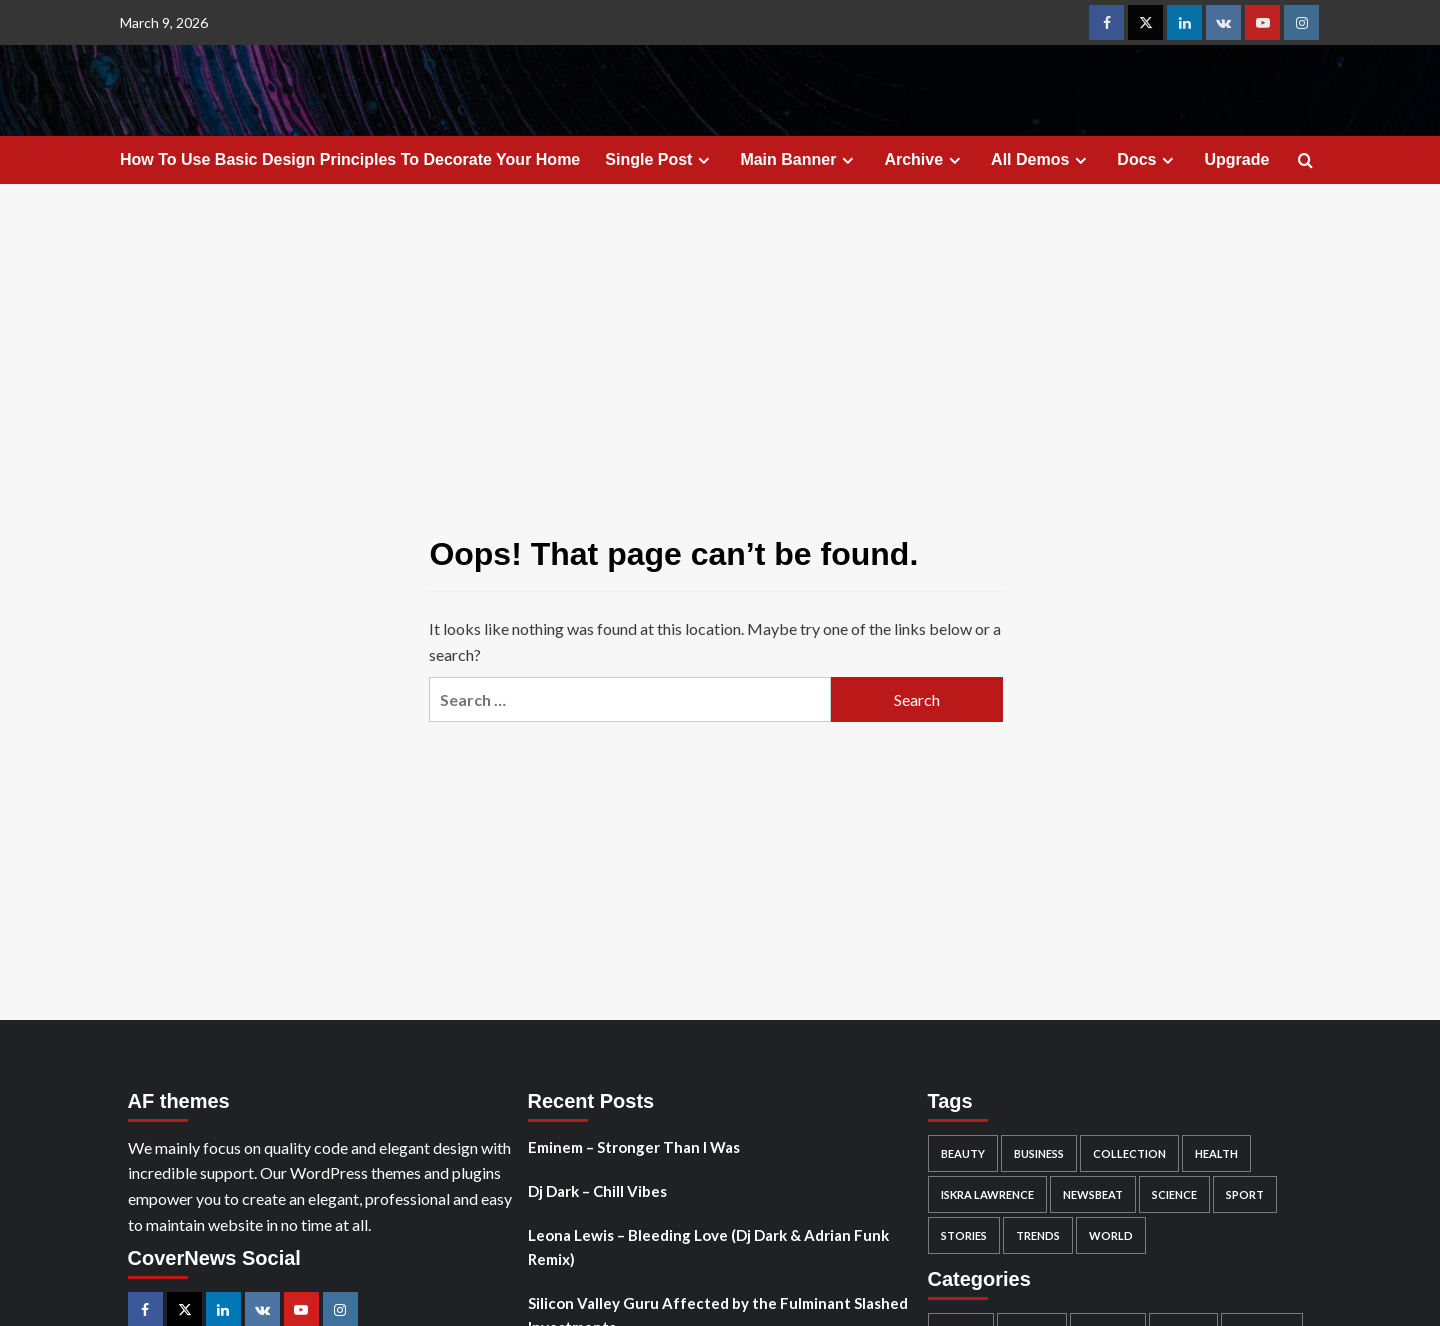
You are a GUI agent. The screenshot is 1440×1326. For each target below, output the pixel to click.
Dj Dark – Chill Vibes (597, 1191)
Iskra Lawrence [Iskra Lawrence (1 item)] (987, 1194)
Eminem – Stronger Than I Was (634, 1147)
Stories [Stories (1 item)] (964, 1235)
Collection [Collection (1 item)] (1129, 1153)
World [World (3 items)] (1111, 1235)
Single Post (660, 160)
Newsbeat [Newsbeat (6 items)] (1093, 1194)
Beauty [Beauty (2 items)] (963, 1153)
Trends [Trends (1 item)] (1038, 1235)
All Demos (1041, 160)
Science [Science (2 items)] (1174, 1194)
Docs (1148, 160)
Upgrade (1236, 159)
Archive (925, 160)
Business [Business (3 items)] (1039, 1153)
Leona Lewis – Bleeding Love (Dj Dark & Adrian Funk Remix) (708, 1247)
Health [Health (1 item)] (1216, 1153)
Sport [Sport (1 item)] (1245, 1194)
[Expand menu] (703, 160)
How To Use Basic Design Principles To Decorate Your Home (350, 159)
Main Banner (799, 160)
